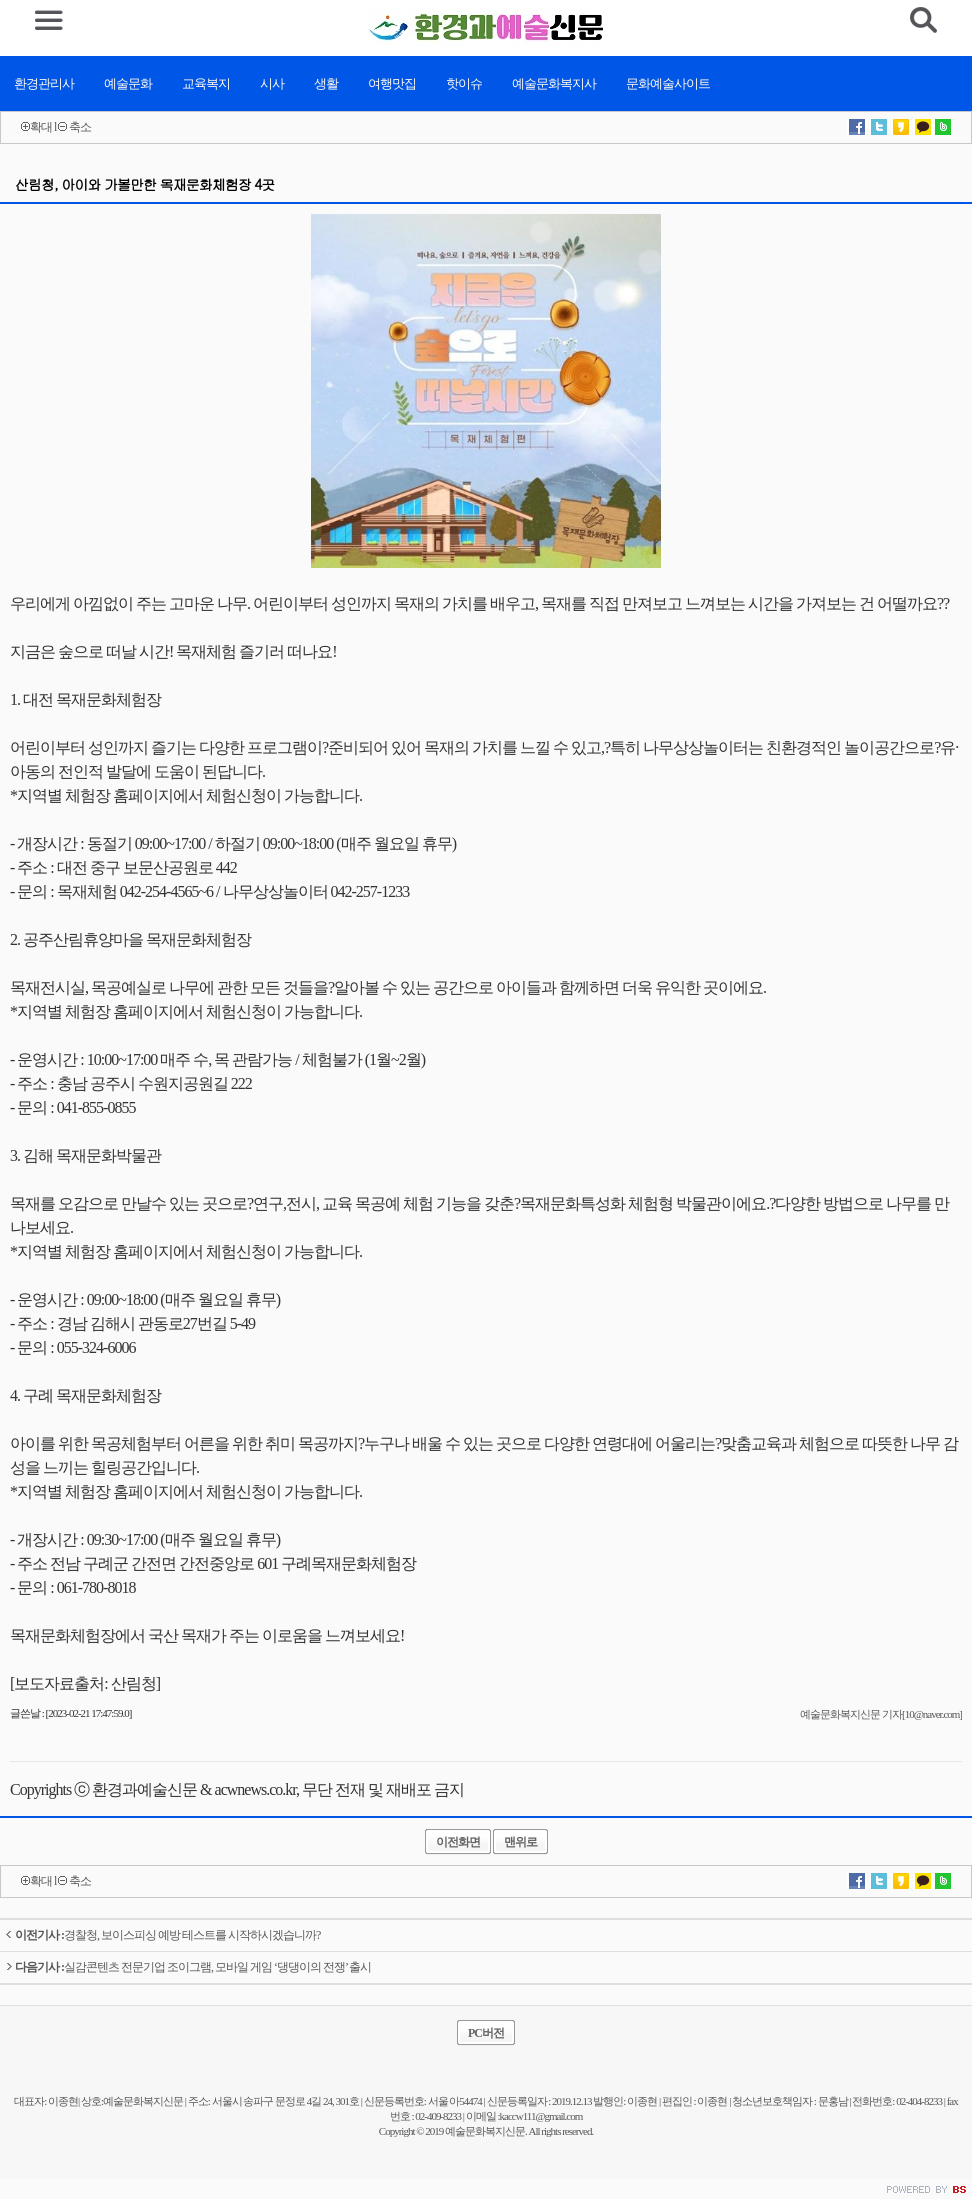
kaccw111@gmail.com (541, 2116)
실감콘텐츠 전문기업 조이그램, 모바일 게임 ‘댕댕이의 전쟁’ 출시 (188, 1967)
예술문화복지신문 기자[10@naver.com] (881, 1714)
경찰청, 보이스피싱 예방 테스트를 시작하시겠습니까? (162, 1935)
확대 (41, 127)
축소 (80, 127)
